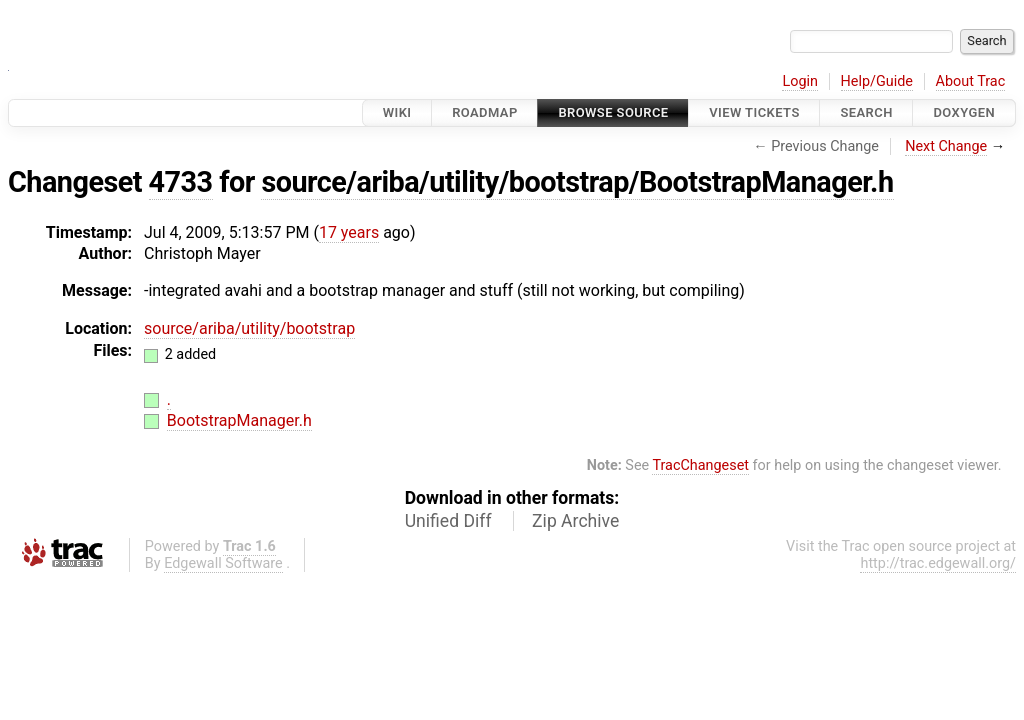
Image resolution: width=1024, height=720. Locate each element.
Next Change (946, 146)
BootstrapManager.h (239, 420)
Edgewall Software (223, 563)
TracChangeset (700, 465)
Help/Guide (877, 81)
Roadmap (485, 112)
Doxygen (964, 112)
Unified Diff (448, 521)
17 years (349, 232)
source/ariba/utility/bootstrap (249, 328)
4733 (181, 182)
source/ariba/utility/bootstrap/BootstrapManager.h (577, 182)
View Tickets (754, 112)
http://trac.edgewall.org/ (938, 563)
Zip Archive (575, 521)
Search (866, 112)
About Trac (971, 81)
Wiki (397, 112)
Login (800, 81)
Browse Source (613, 112)
